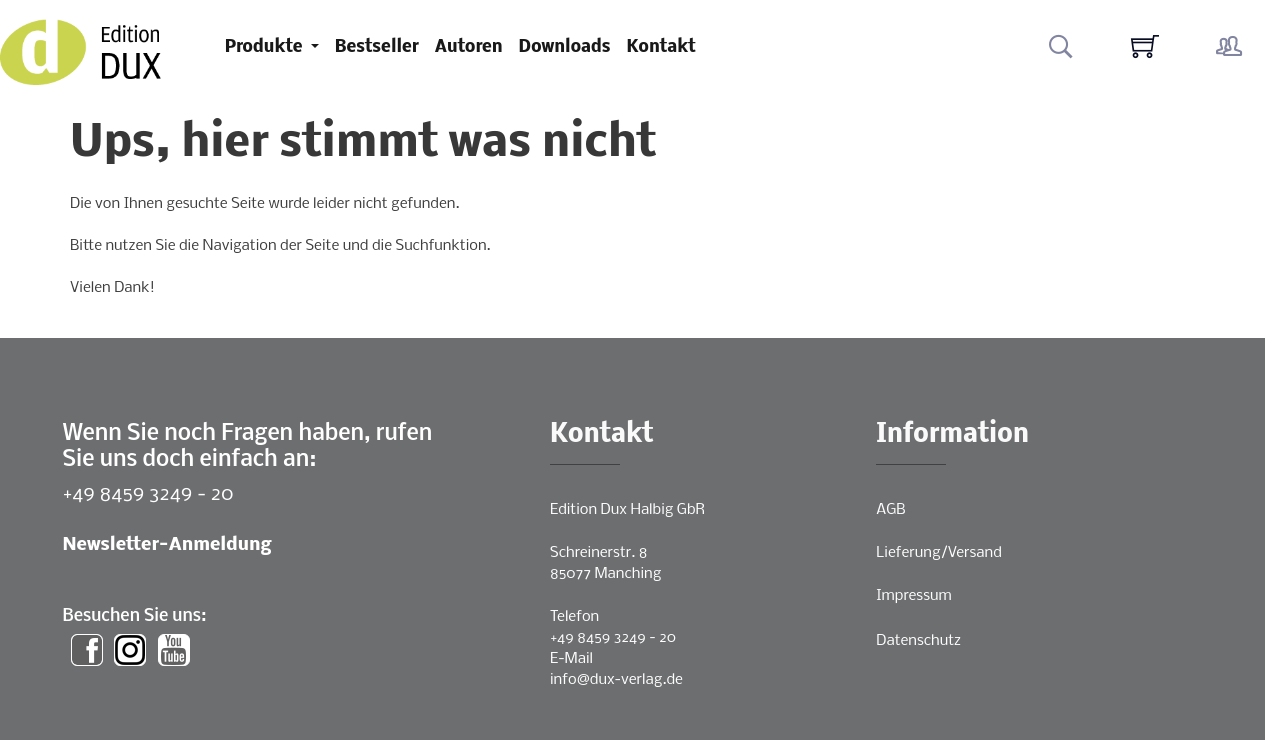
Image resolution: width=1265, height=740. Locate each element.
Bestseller (377, 47)
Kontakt (661, 47)
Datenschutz (918, 641)
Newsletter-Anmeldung (167, 545)
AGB (890, 510)
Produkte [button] (266, 47)
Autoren (469, 47)
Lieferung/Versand (939, 553)
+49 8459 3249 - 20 (148, 494)
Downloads (565, 47)
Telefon (574, 617)
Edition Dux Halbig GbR (627, 510)
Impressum (913, 596)
